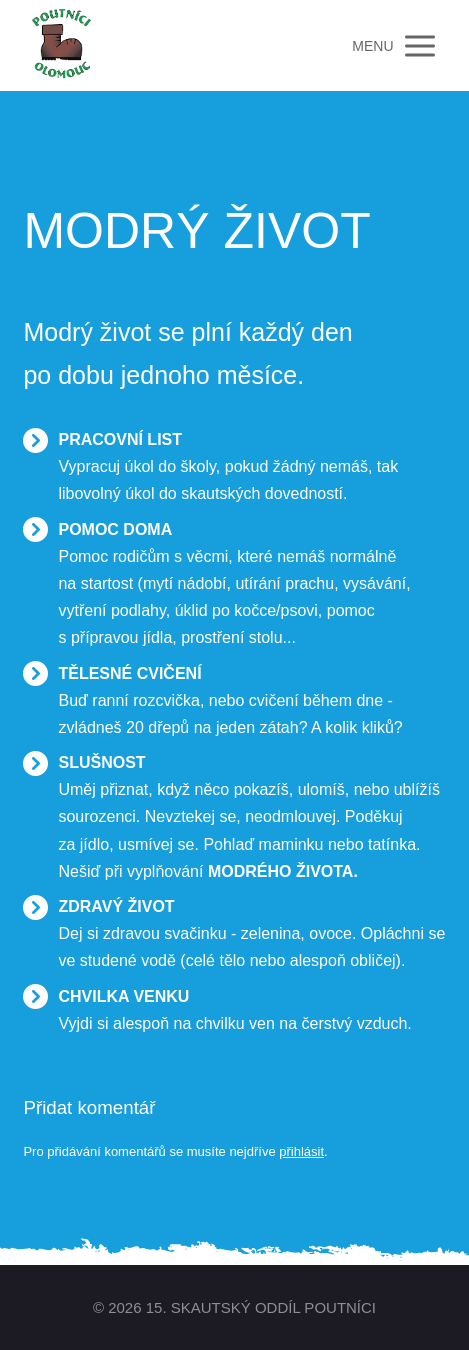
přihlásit (301, 1151)
